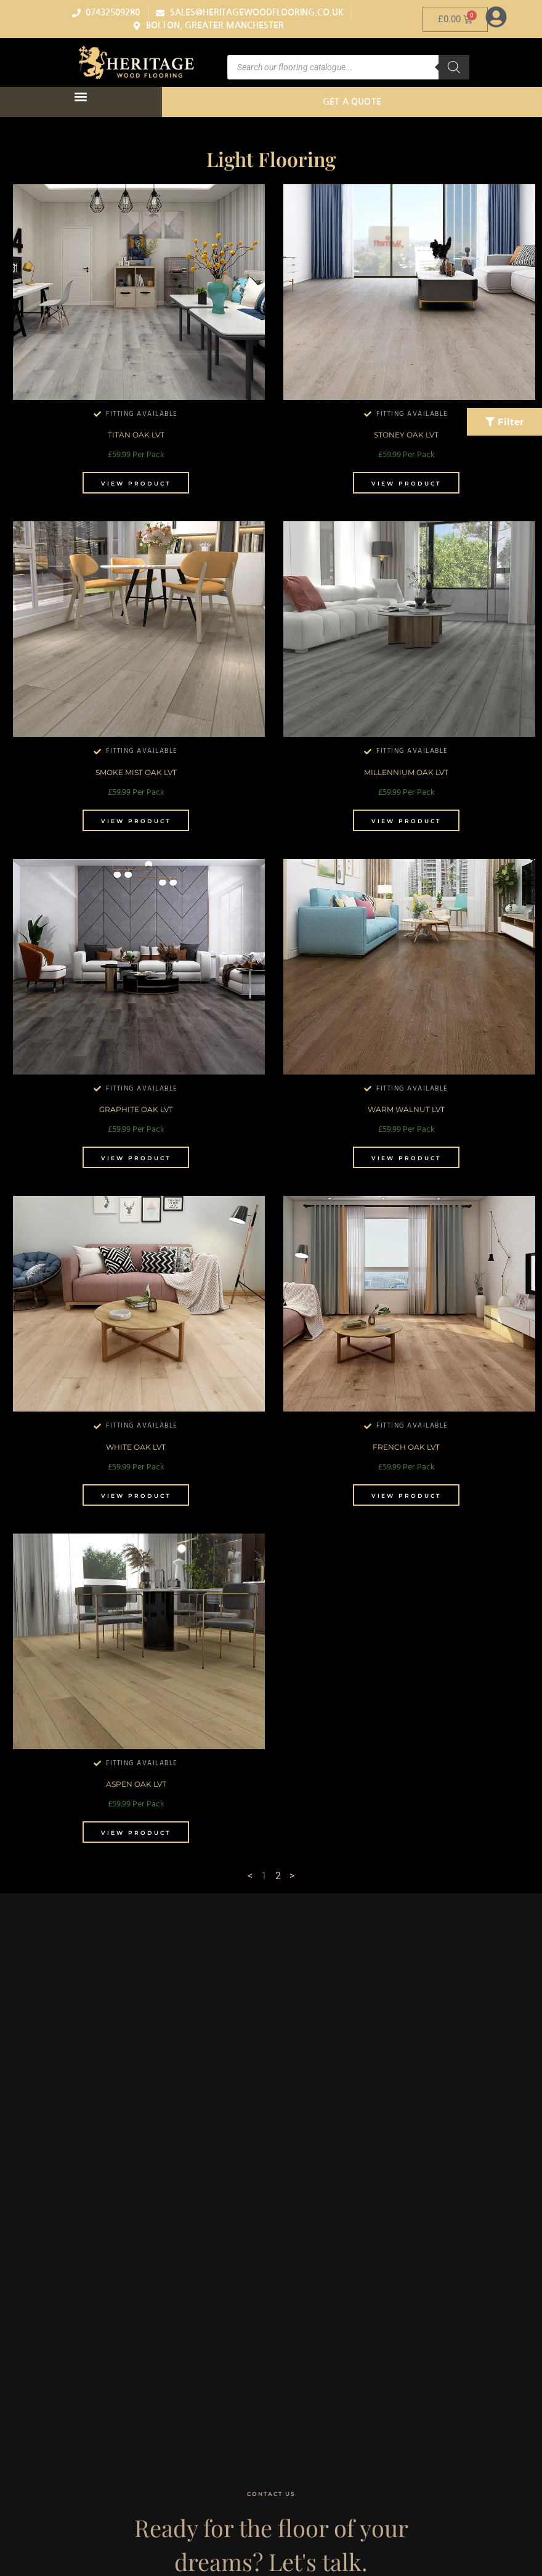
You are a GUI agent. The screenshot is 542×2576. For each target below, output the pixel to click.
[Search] (454, 67)
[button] (81, 97)
